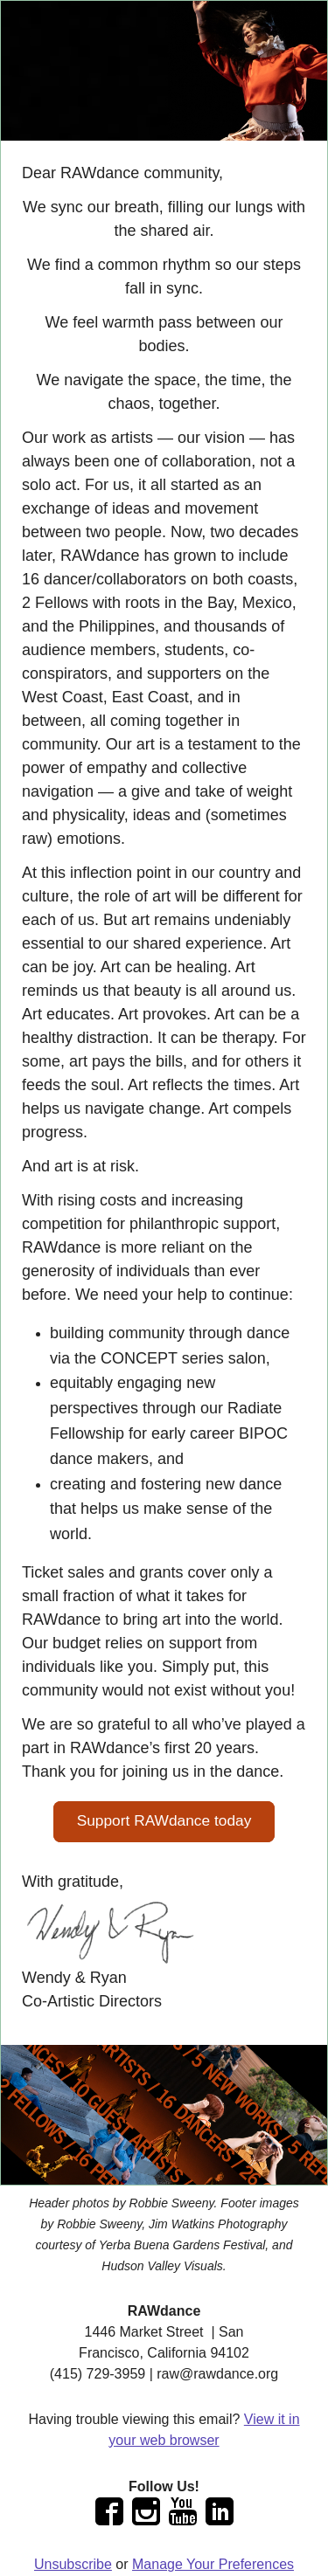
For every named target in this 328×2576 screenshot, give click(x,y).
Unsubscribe (73, 2564)
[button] (164, 1821)
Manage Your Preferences (213, 2564)
